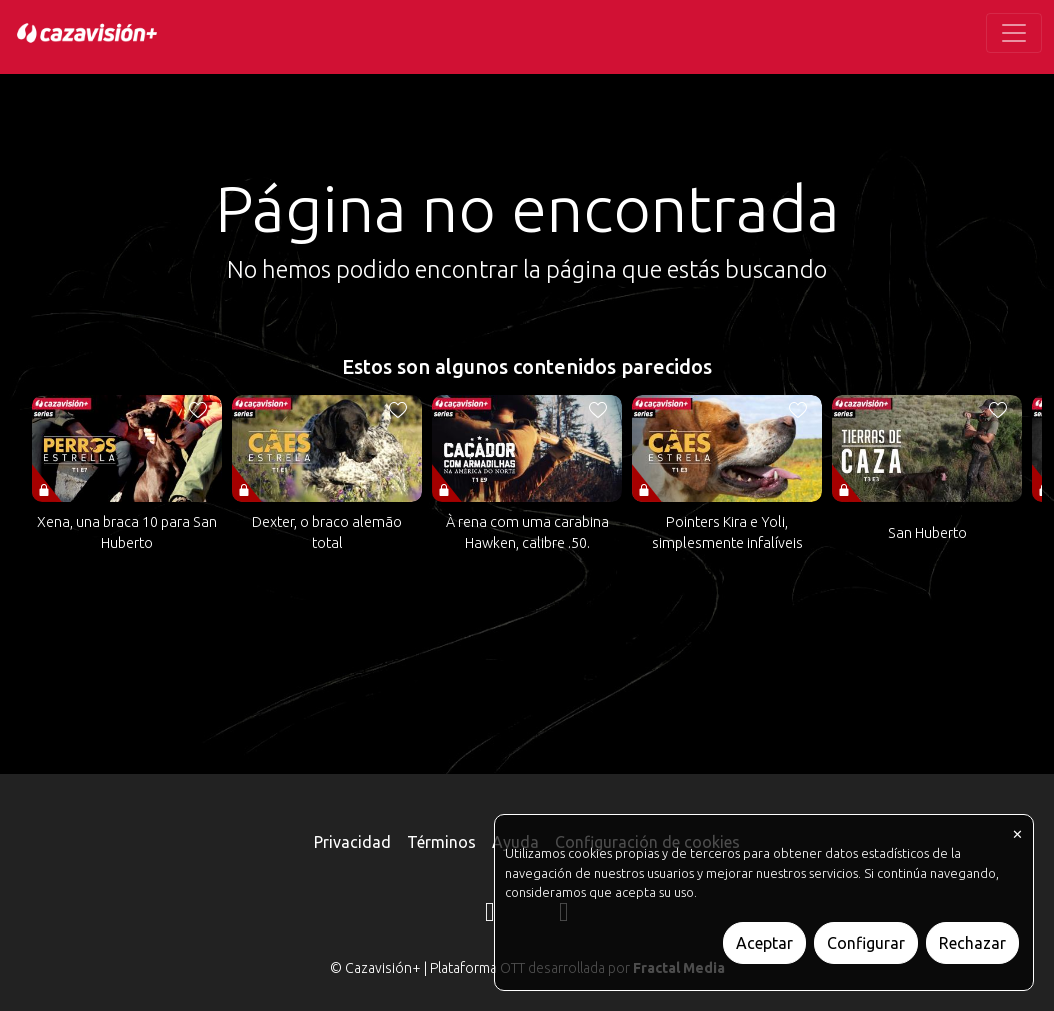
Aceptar (764, 943)
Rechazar (972, 943)
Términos (441, 842)
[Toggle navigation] (1014, 33)
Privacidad (352, 842)
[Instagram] (490, 915)
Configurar (866, 943)
